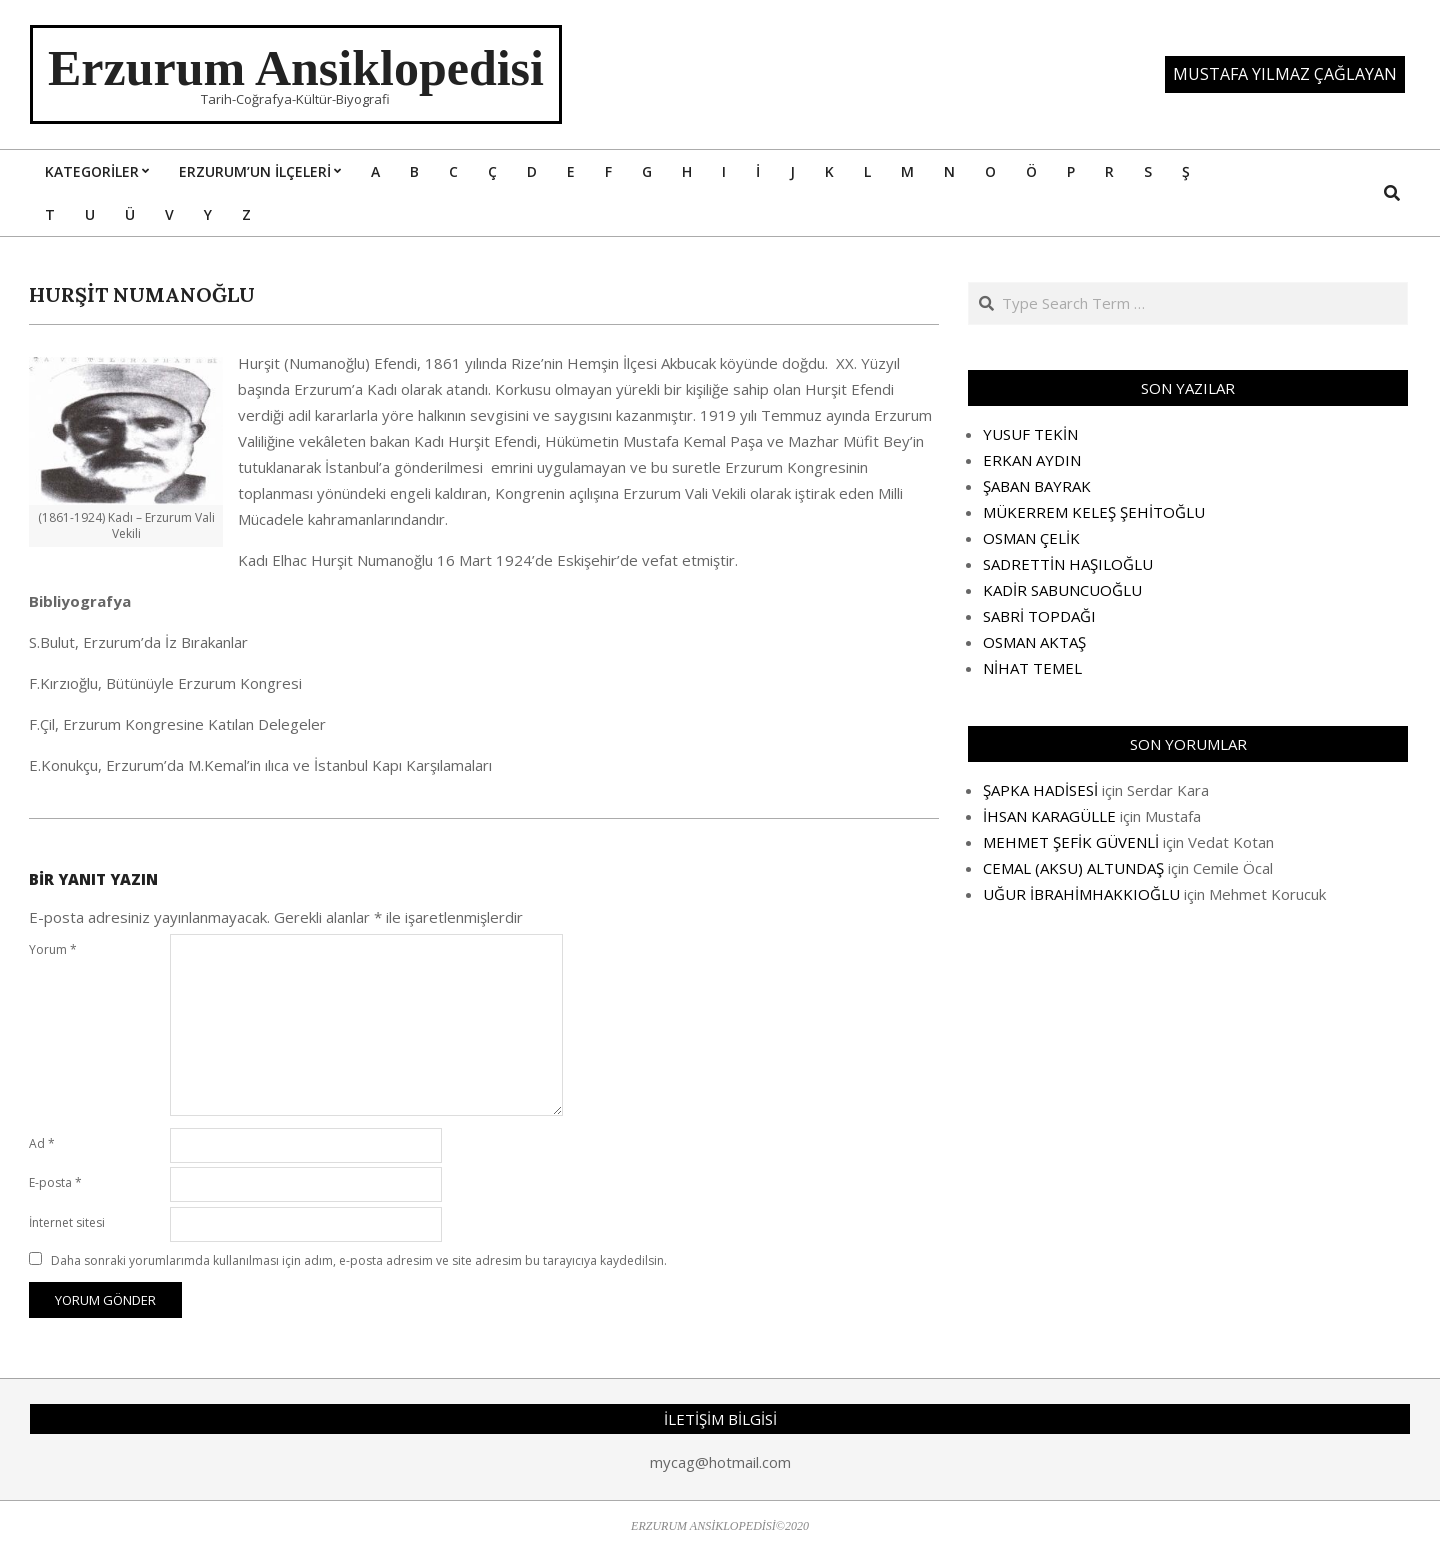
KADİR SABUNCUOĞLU (1062, 590)
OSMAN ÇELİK (1031, 538)
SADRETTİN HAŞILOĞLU (1068, 564)
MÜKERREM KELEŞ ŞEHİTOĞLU (1094, 512)
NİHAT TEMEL (1032, 668)
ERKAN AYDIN (1032, 460)
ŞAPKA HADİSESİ (1040, 790)
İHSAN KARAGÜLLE (1049, 816)
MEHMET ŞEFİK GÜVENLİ (1071, 842)
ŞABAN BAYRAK (1037, 486)
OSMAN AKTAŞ (1034, 642)
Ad (42, 1143)
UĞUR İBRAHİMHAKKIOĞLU (1081, 894)
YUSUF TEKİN (1030, 434)
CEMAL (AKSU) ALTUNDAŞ (1073, 868)
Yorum (53, 949)
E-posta (55, 1182)
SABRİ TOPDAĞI (1039, 616)
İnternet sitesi (67, 1222)
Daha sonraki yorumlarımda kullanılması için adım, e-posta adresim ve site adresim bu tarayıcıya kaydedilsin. (359, 1260)
